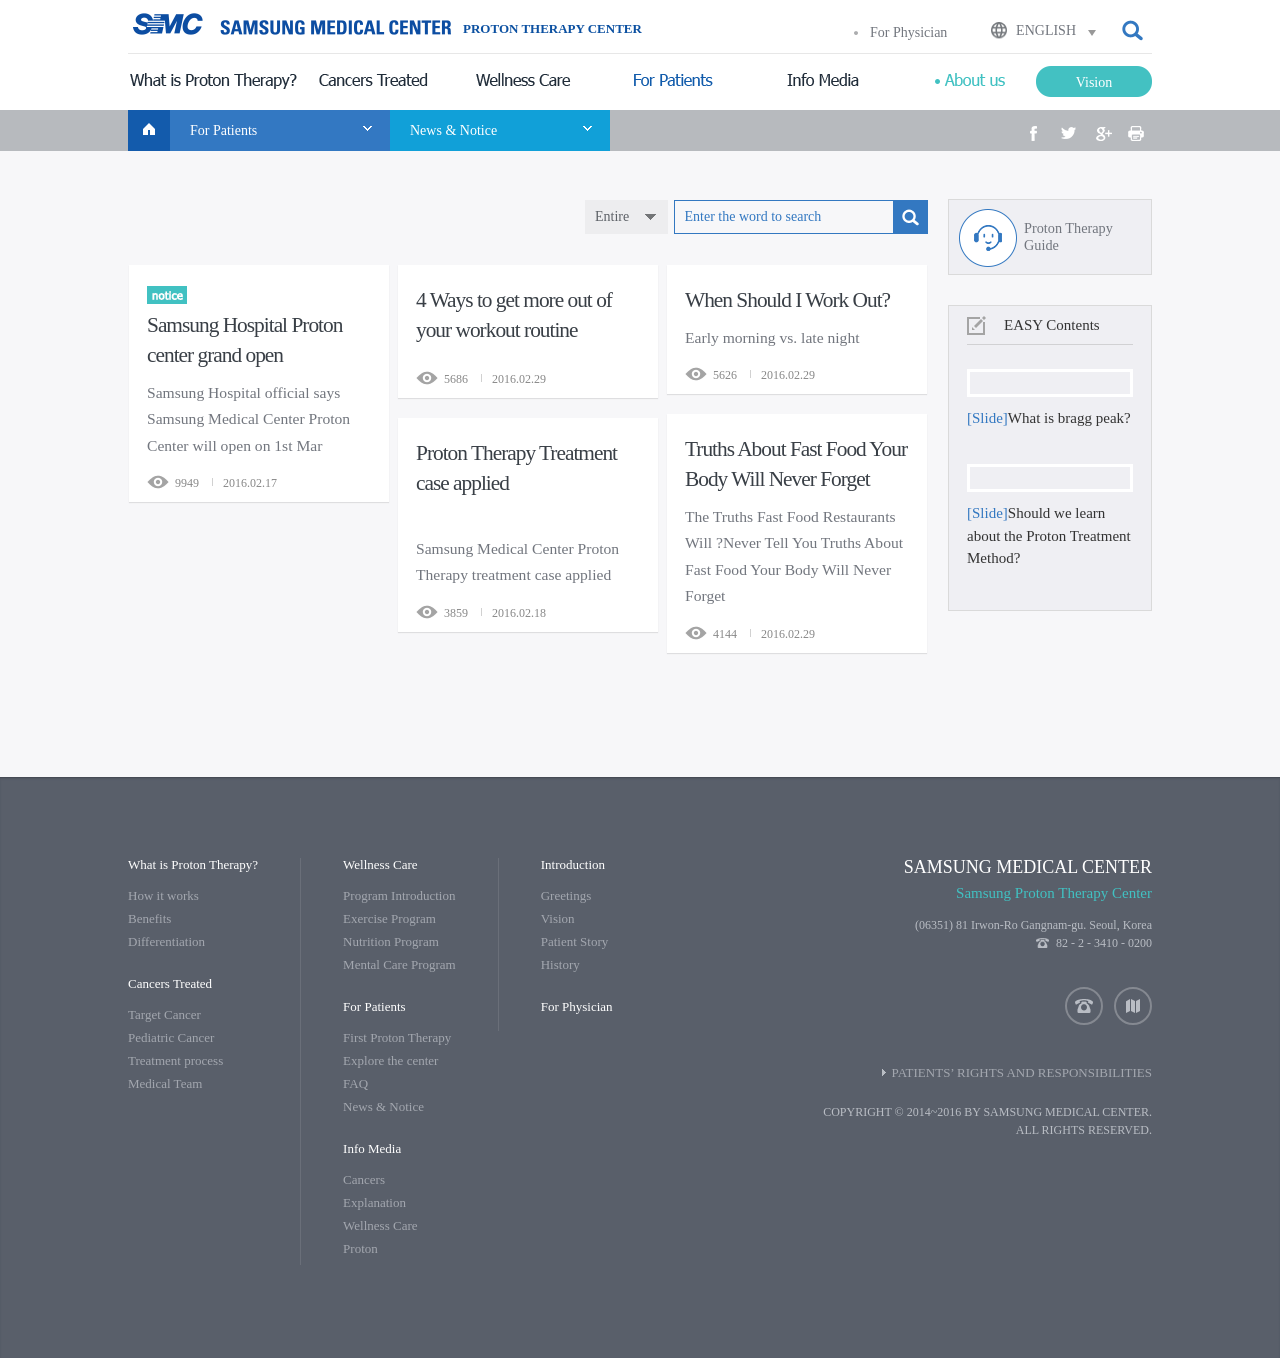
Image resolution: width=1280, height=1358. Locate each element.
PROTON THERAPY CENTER (552, 29)
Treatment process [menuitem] (175, 1060)
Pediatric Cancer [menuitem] (171, 1037)
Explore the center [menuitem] (390, 1060)
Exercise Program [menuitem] (389, 918)
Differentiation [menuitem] (166, 941)
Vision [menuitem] (558, 918)
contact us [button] (1084, 1006)
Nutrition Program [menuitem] (391, 941)
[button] (1134, 31)
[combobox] (626, 217)
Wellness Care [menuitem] (380, 1225)
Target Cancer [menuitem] (164, 1014)
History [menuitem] (560, 964)
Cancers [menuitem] (364, 1179)
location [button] (1133, 1006)
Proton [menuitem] (360, 1248)
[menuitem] (213, 82)
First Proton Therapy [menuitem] (397, 1037)
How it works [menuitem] (163, 895)
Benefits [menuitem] (149, 918)
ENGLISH (1046, 30)
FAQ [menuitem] (355, 1083)
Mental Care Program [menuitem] (399, 964)
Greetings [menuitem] (566, 895)
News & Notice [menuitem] (383, 1106)
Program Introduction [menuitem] (399, 895)
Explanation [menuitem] (374, 1202)
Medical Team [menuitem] (165, 1083)
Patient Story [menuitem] (575, 941)
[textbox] (784, 217)
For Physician (908, 32)
